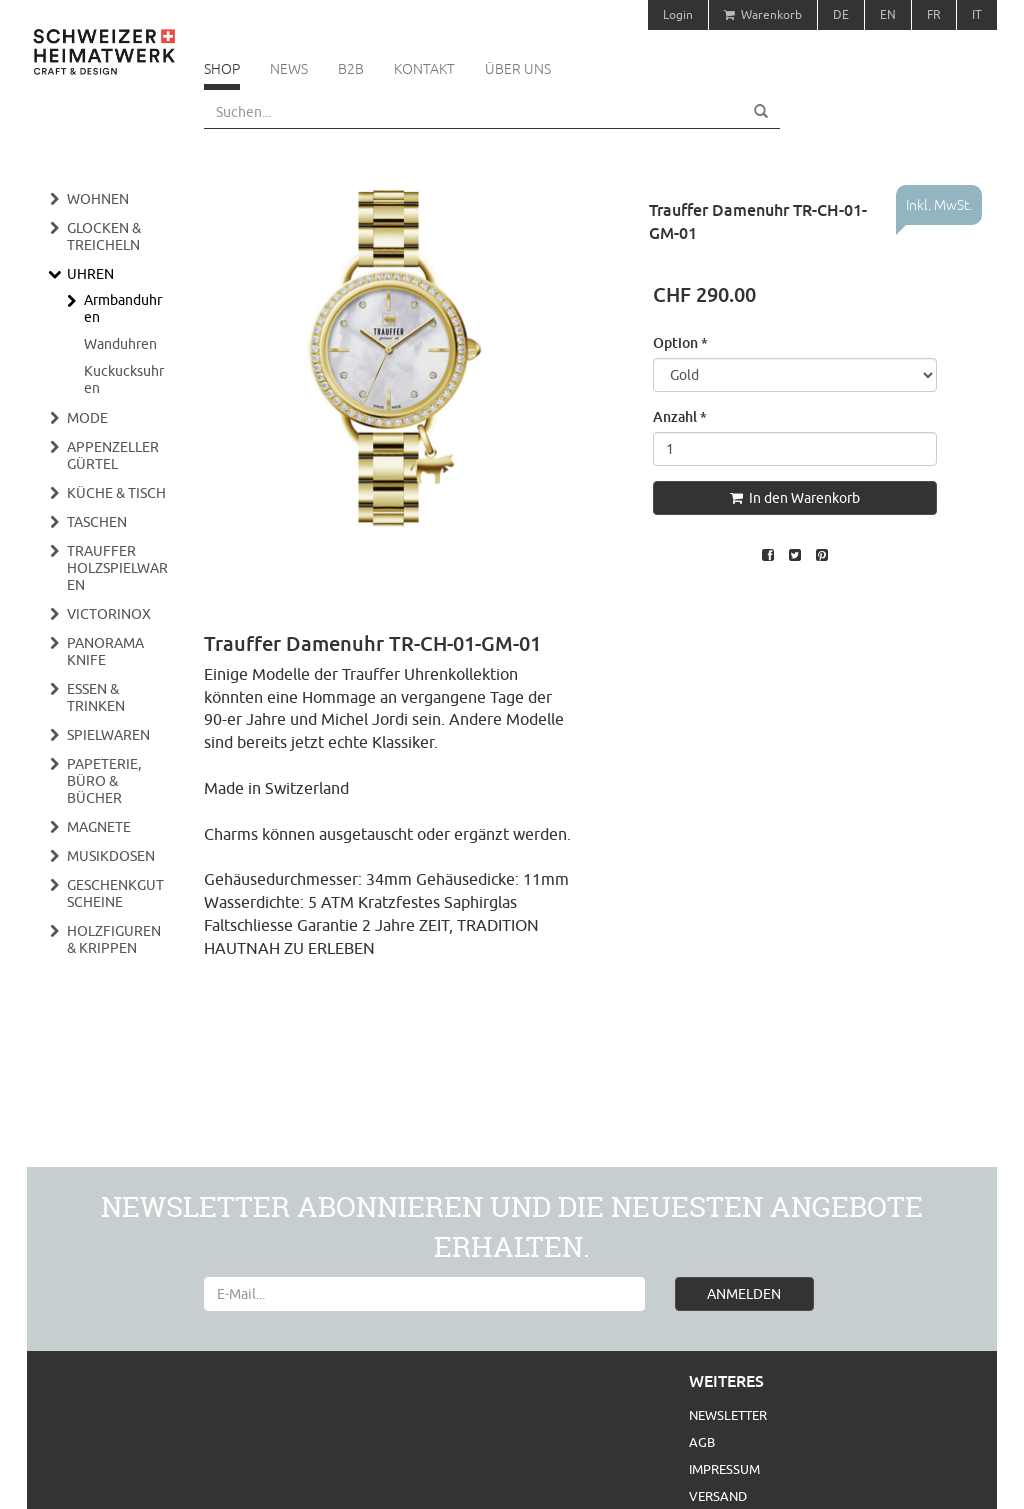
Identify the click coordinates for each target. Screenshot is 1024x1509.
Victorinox (109, 614)
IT (977, 14)
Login (678, 14)
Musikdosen (111, 856)
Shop (222, 69)
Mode (87, 418)
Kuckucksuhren (124, 379)
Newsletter (728, 1415)
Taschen (97, 522)
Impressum (724, 1469)
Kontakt (424, 69)
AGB (702, 1442)
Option (680, 342)
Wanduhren (120, 344)
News (289, 69)
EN (888, 14)
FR (934, 14)
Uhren (90, 274)
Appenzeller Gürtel (113, 455)
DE (841, 14)
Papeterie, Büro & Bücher (104, 781)
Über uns (518, 69)
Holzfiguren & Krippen (114, 939)
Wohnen (98, 199)
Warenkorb (763, 14)
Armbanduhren (123, 308)
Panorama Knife (105, 651)
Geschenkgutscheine (115, 893)
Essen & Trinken (96, 697)
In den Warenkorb (795, 498)
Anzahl (680, 416)
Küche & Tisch (116, 493)
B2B (351, 69)
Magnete (99, 827)
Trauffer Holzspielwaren (117, 568)
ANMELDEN (744, 1294)
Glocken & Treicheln (104, 236)
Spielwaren (108, 735)
